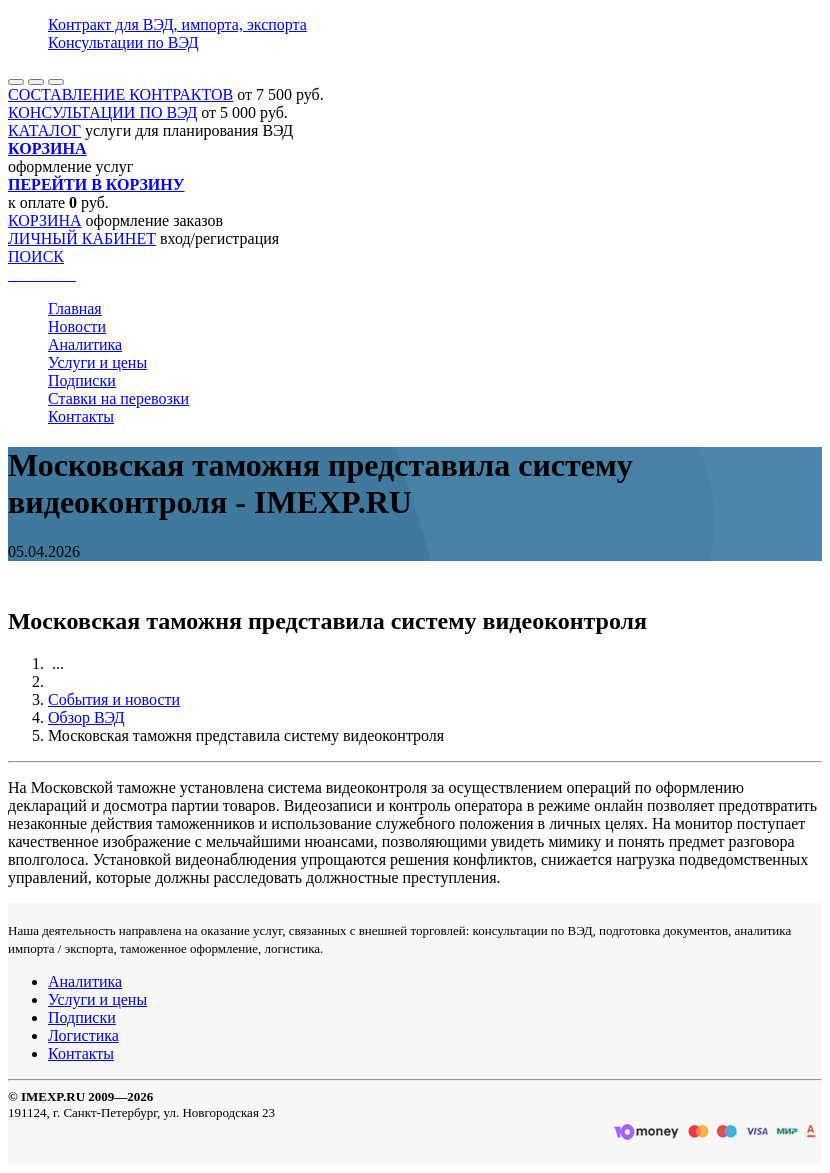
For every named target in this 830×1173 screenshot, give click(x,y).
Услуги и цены (97, 362)
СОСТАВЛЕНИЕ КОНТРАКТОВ (120, 94)
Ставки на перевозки (118, 398)
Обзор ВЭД (86, 717)
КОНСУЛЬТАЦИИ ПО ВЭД (102, 112)
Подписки (82, 380)
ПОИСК (36, 256)
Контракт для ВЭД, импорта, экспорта (177, 24)
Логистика (83, 1035)
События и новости (114, 699)
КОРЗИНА (45, 220)
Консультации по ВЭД (123, 42)
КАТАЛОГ (44, 130)
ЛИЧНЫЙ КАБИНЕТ (82, 238)
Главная (75, 308)
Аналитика (85, 344)
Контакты (81, 416)
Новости (77, 326)
